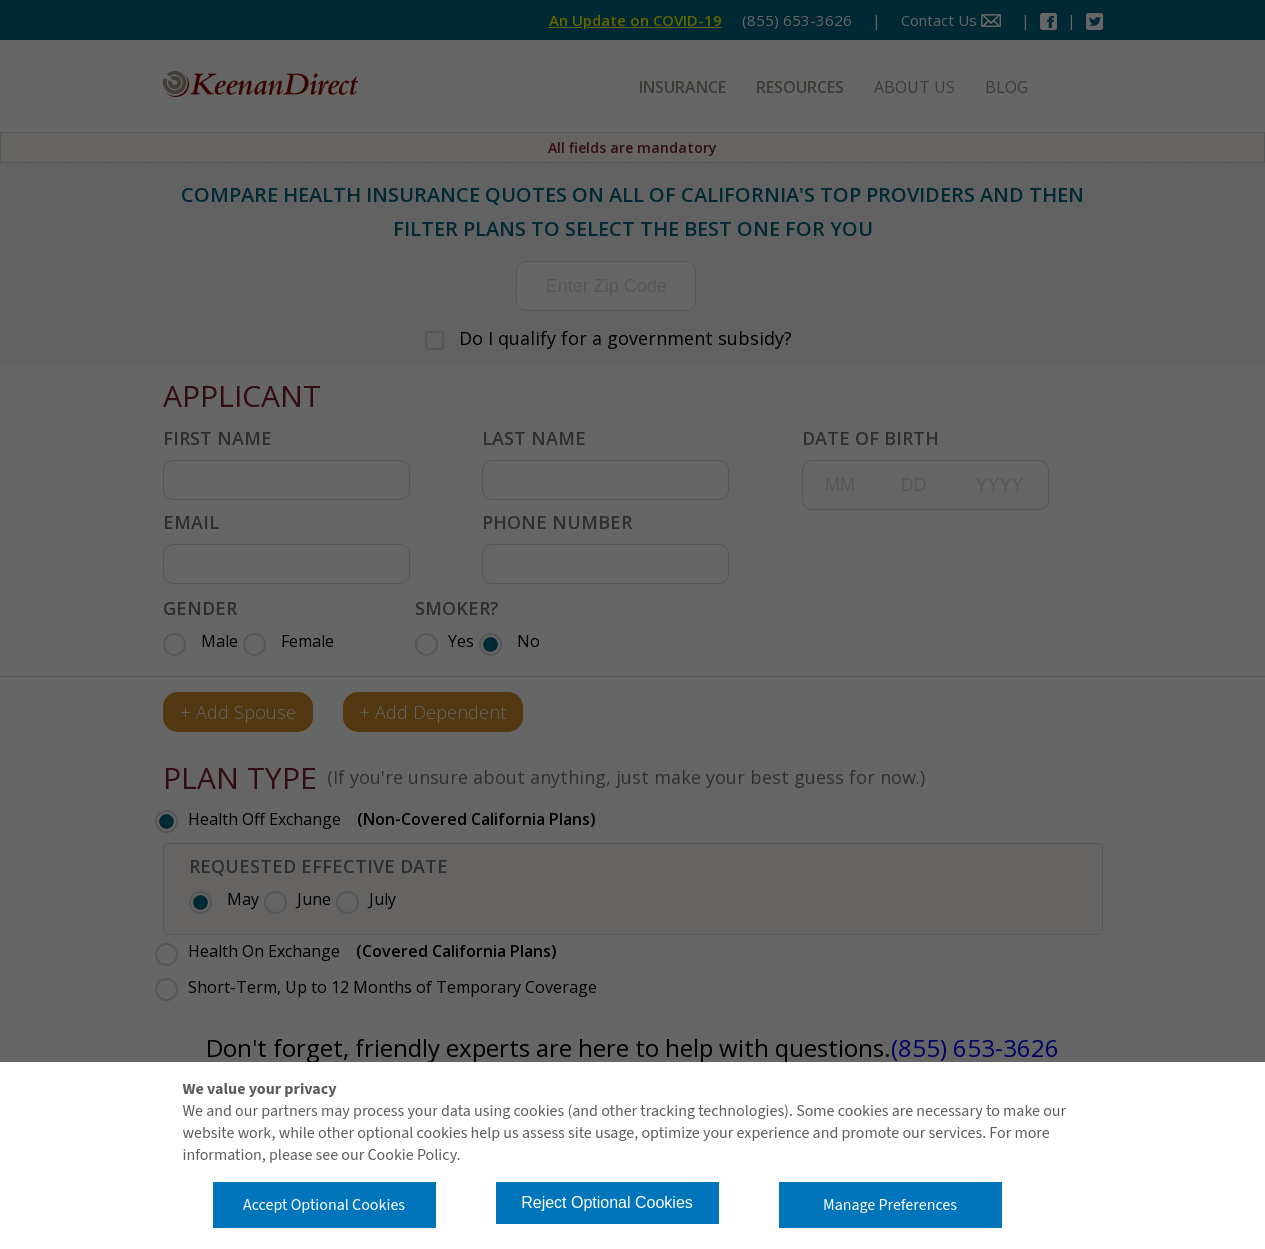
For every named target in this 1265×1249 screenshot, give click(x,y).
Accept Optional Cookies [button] (324, 1205)
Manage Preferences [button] (890, 1205)
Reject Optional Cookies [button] (607, 1202)
